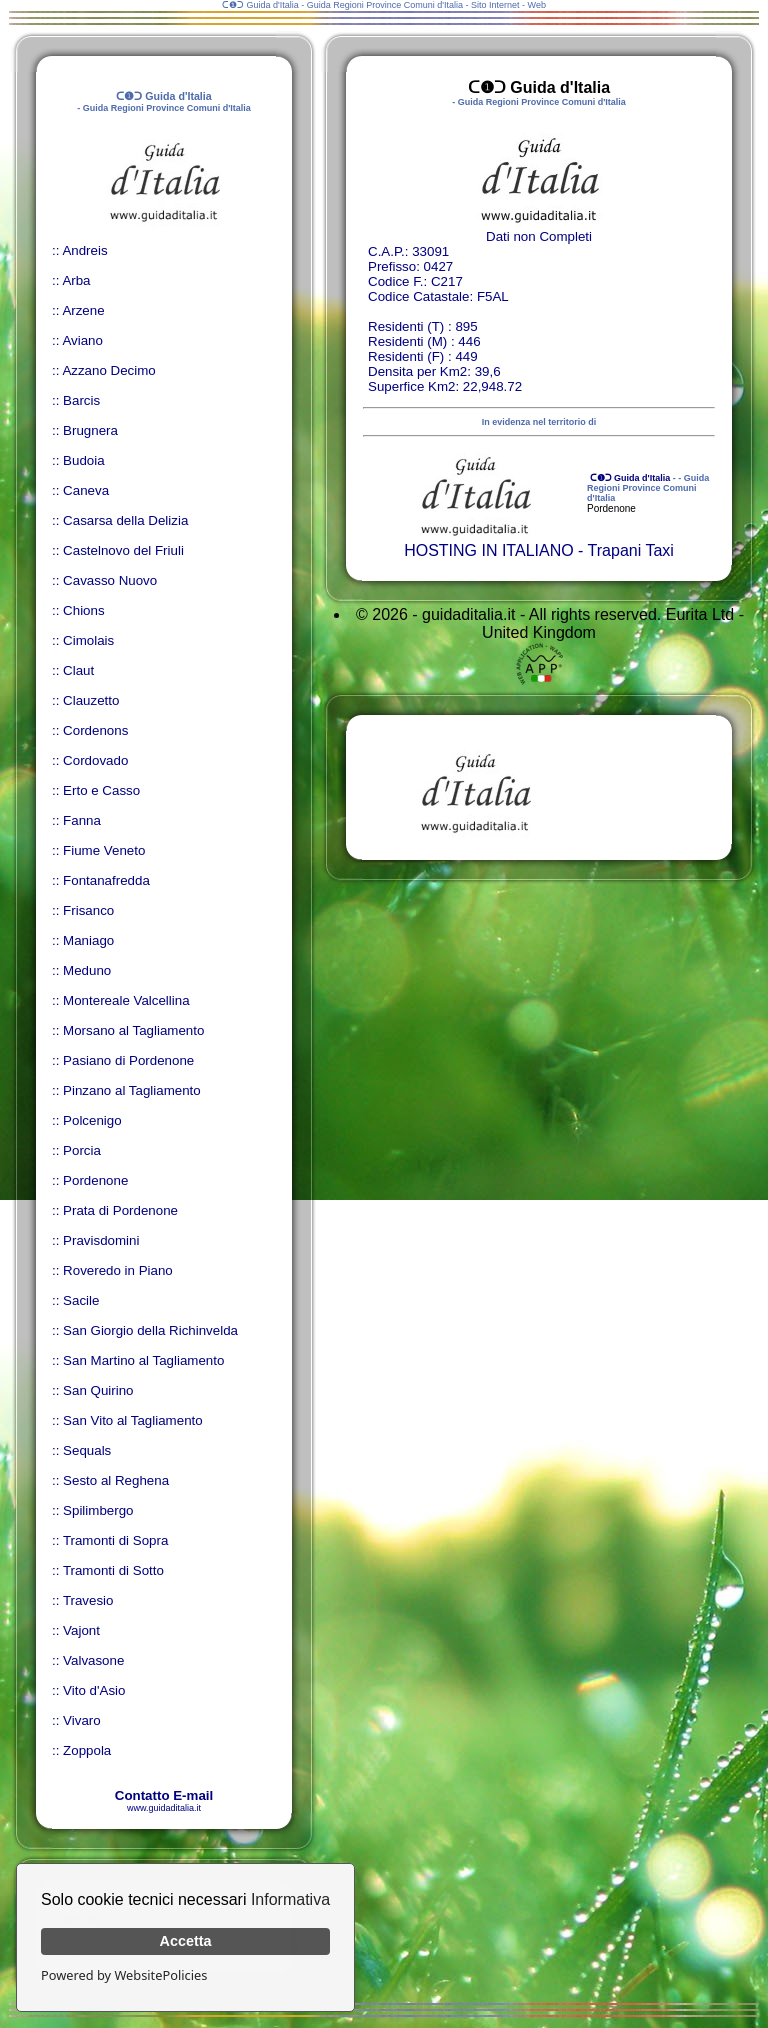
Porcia (82, 1150)
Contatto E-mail (164, 1795)
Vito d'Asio (94, 1690)
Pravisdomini (101, 1240)
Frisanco (88, 910)
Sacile (81, 1300)
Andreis (84, 250)
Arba (76, 280)
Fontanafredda (106, 880)
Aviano (82, 340)
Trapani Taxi (631, 550)
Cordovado (95, 760)
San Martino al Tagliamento (143, 1360)
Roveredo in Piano (118, 1270)
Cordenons (95, 730)
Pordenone (95, 1180)
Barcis (81, 400)
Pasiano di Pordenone (128, 1060)
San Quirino (98, 1390)
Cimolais (88, 640)
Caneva (86, 490)
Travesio (88, 1600)
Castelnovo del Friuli (123, 550)
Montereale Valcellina (126, 1000)
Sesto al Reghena (116, 1480)
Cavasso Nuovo (110, 580)
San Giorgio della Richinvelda (150, 1330)
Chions (84, 610)
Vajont (81, 1630)
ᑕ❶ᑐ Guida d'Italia (628, 478)
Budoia (84, 460)
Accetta (186, 1941)
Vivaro (82, 1720)
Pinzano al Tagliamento (132, 1090)
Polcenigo (92, 1120)
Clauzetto (91, 700)
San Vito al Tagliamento (133, 1420)
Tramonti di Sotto (113, 1570)
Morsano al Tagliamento (133, 1030)
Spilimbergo (98, 1510)
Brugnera (90, 430)
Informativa (290, 1899)
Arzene (83, 310)
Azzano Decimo (108, 370)
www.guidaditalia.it (164, 1808)
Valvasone (93, 1660)
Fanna (82, 820)
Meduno (87, 970)
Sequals (87, 1450)
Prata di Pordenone (120, 1210)
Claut (78, 670)
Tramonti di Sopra (115, 1540)
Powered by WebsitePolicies (124, 1975)
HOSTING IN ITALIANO (489, 550)
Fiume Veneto (104, 850)
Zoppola (87, 1750)
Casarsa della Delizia (125, 520)
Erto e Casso (101, 790)
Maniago (88, 940)
